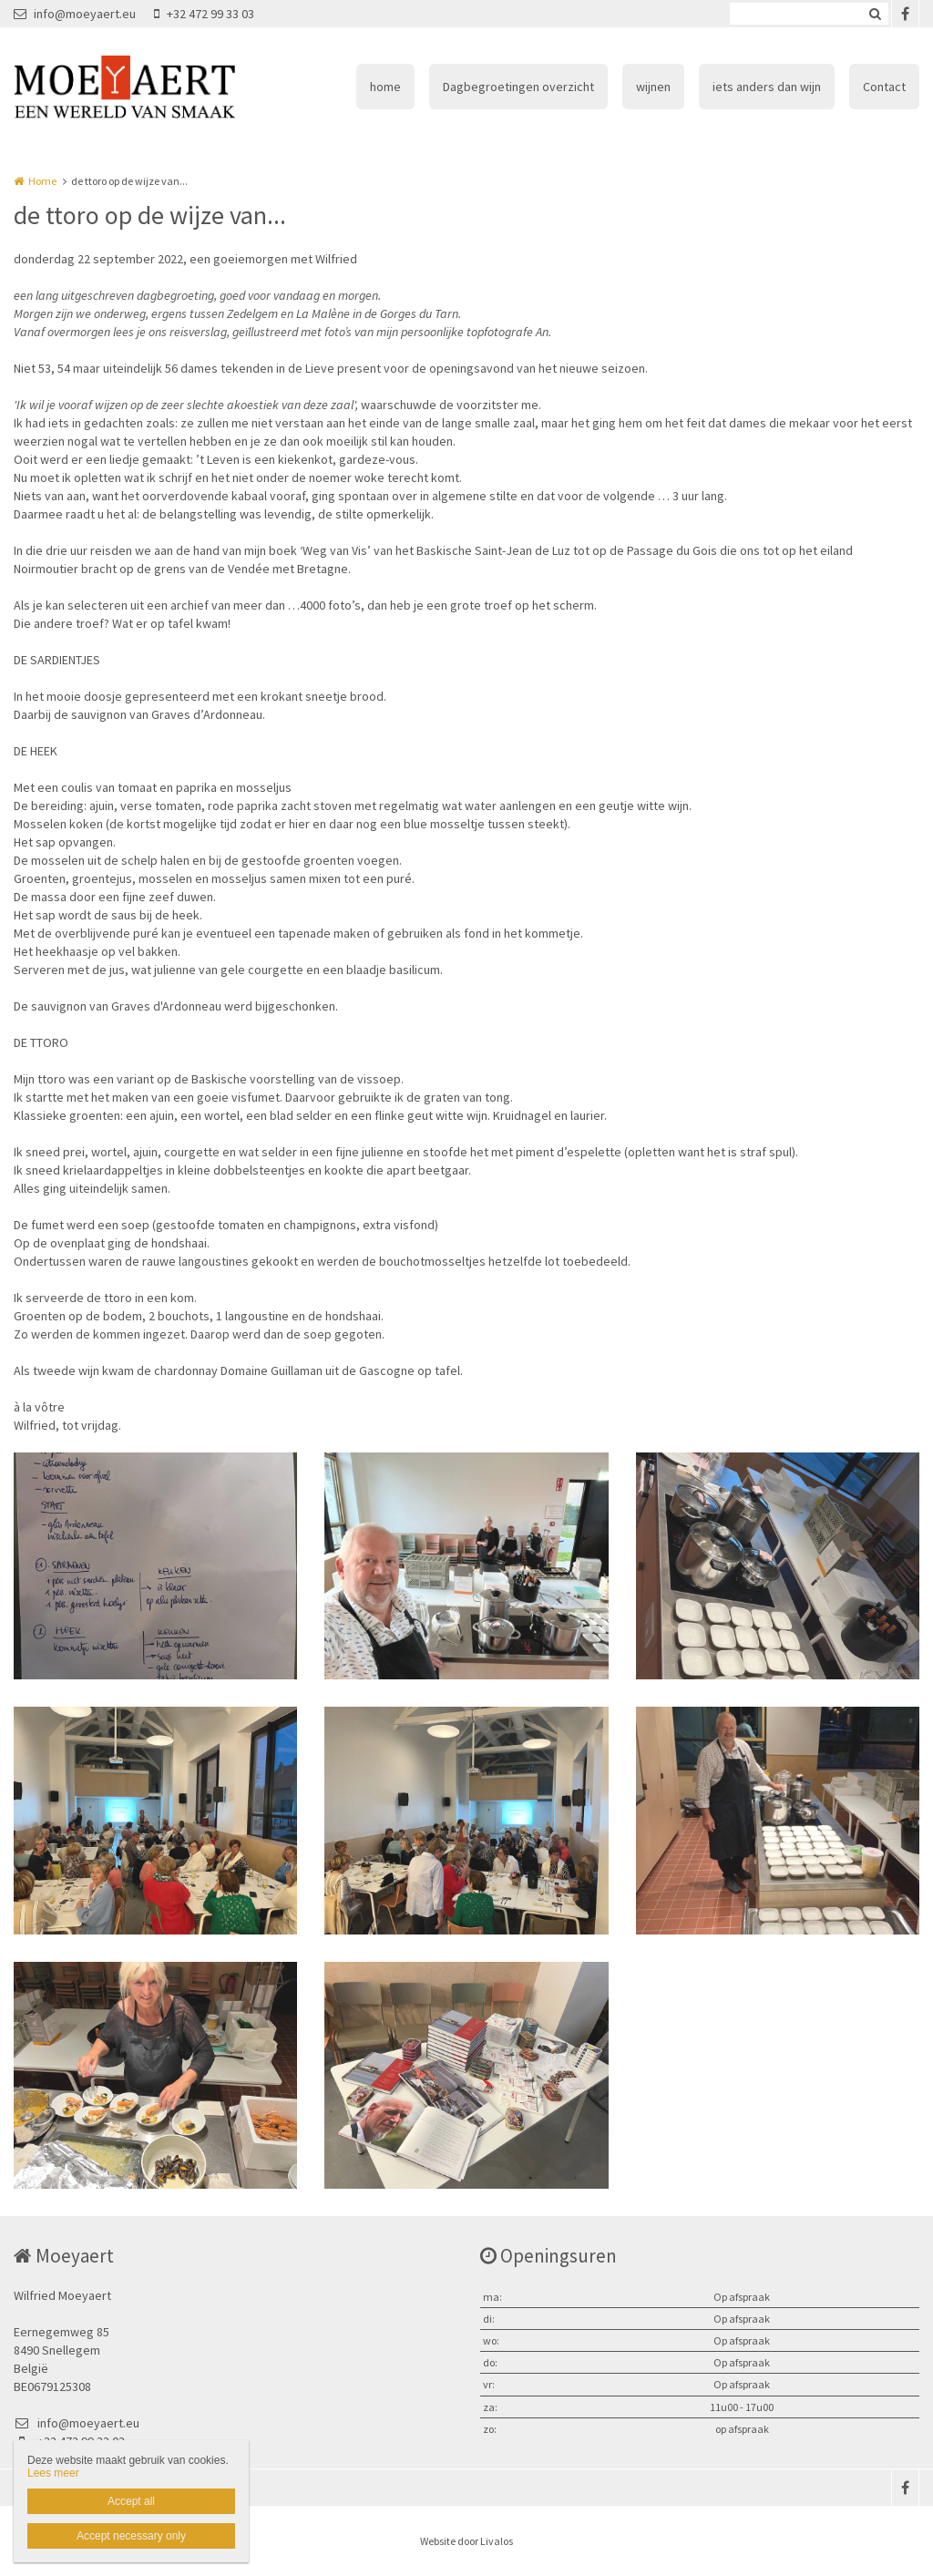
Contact (884, 86)
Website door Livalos (466, 2541)
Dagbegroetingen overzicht (518, 86)
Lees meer (53, 2473)
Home (42, 181)
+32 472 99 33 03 (204, 13)
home (385, 86)
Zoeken (874, 14)
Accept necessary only (131, 2536)
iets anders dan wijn (767, 86)
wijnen (653, 86)
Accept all (131, 2501)
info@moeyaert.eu (75, 13)
